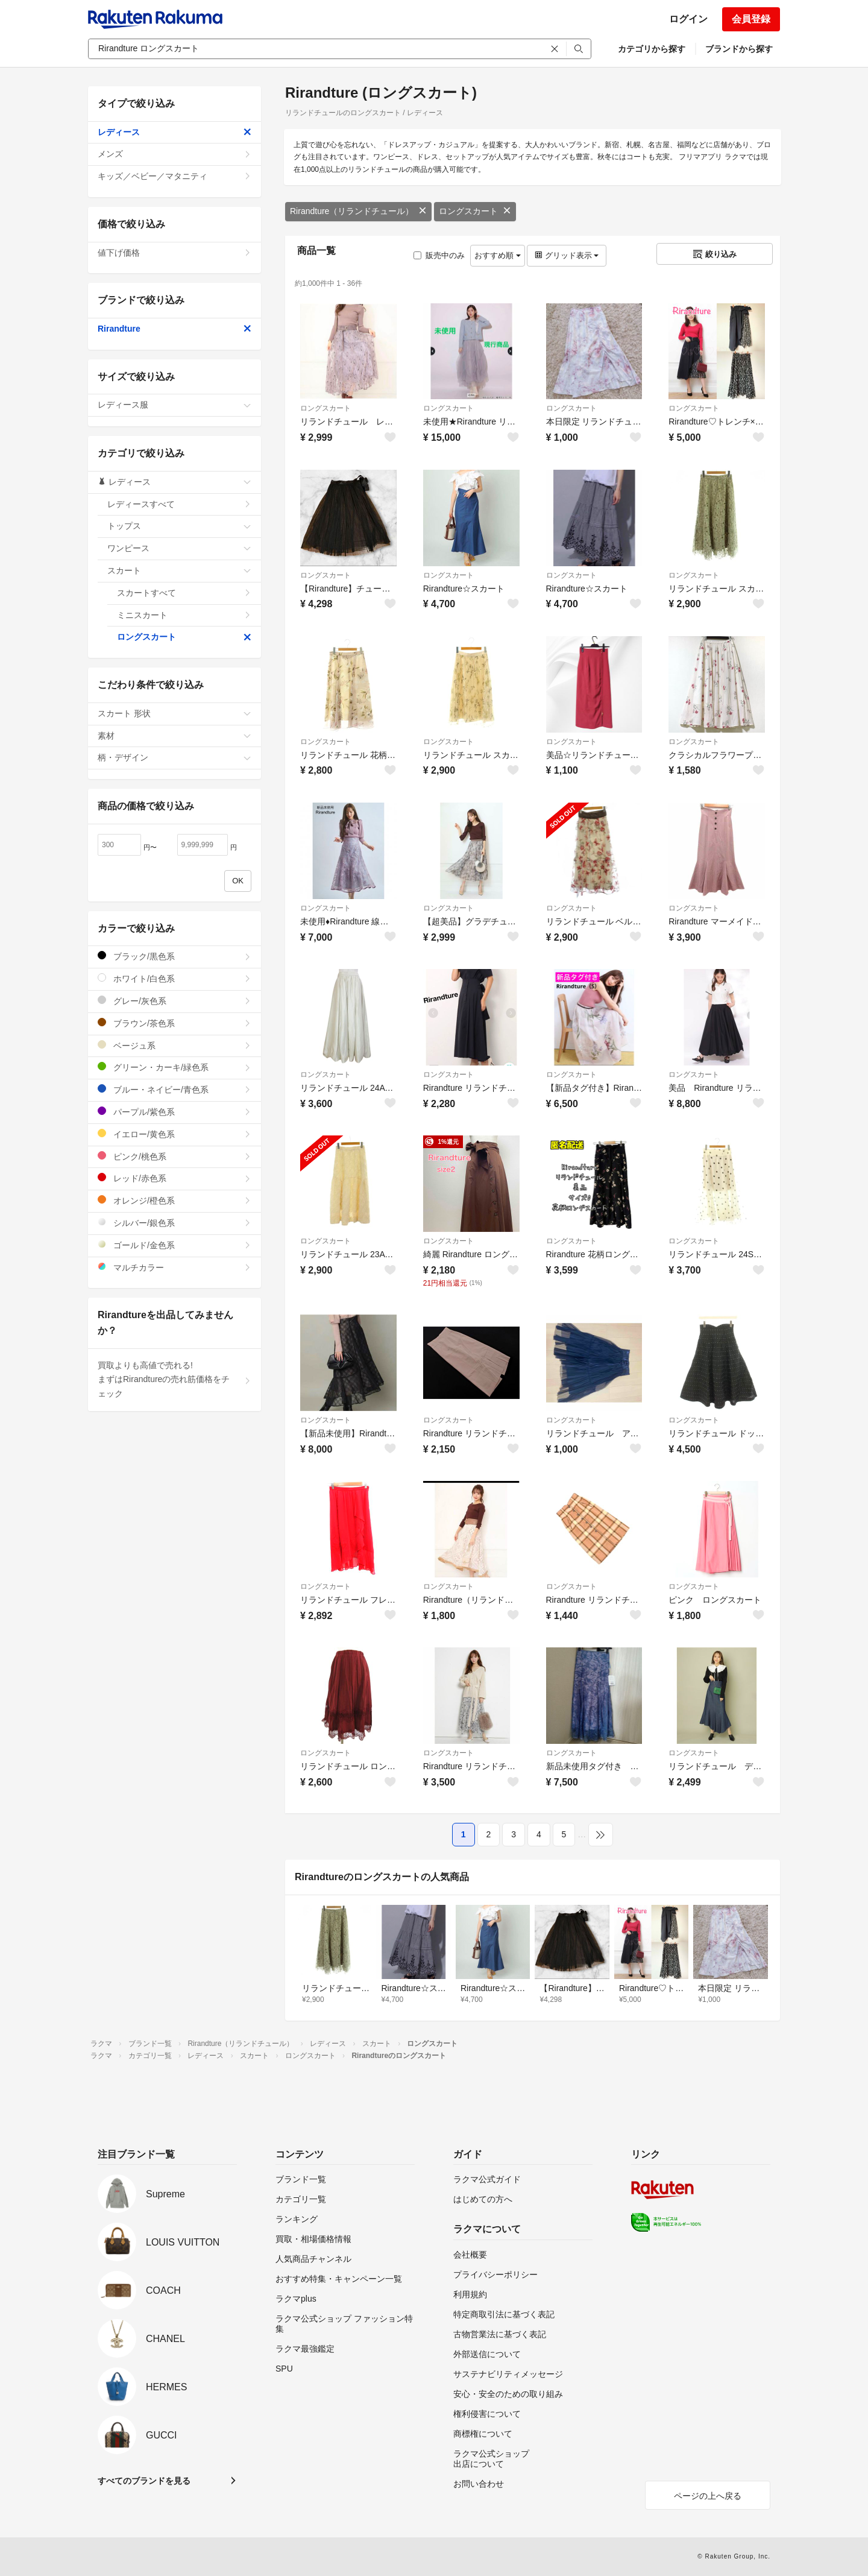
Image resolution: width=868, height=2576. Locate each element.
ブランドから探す (739, 49)
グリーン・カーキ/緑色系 (174, 1067)
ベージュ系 (174, 1045)
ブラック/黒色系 (174, 956)
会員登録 (751, 19)
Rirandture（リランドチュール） (358, 211)
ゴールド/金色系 (174, 1245)
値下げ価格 (174, 252)
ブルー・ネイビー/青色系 (174, 1089)
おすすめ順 (497, 255)
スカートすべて (184, 593)
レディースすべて (179, 504)
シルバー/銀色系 (174, 1222)
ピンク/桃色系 (174, 1156)
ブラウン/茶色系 (174, 1023)
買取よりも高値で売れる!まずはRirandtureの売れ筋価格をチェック (174, 1379)
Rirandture (174, 328)
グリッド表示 (567, 255)
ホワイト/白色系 (174, 978)
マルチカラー (174, 1267)
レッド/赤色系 (174, 1178)
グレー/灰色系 (174, 1001)
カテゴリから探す (651, 49)
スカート (179, 570)
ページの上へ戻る (707, 2496)
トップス (179, 526)
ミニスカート (184, 615)
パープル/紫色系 (174, 1111)
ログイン (688, 19)
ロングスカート (475, 211)
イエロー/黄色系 (174, 1134)
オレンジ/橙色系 (174, 1200)
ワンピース (179, 548)
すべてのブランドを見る (144, 2481)
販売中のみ (439, 255)
